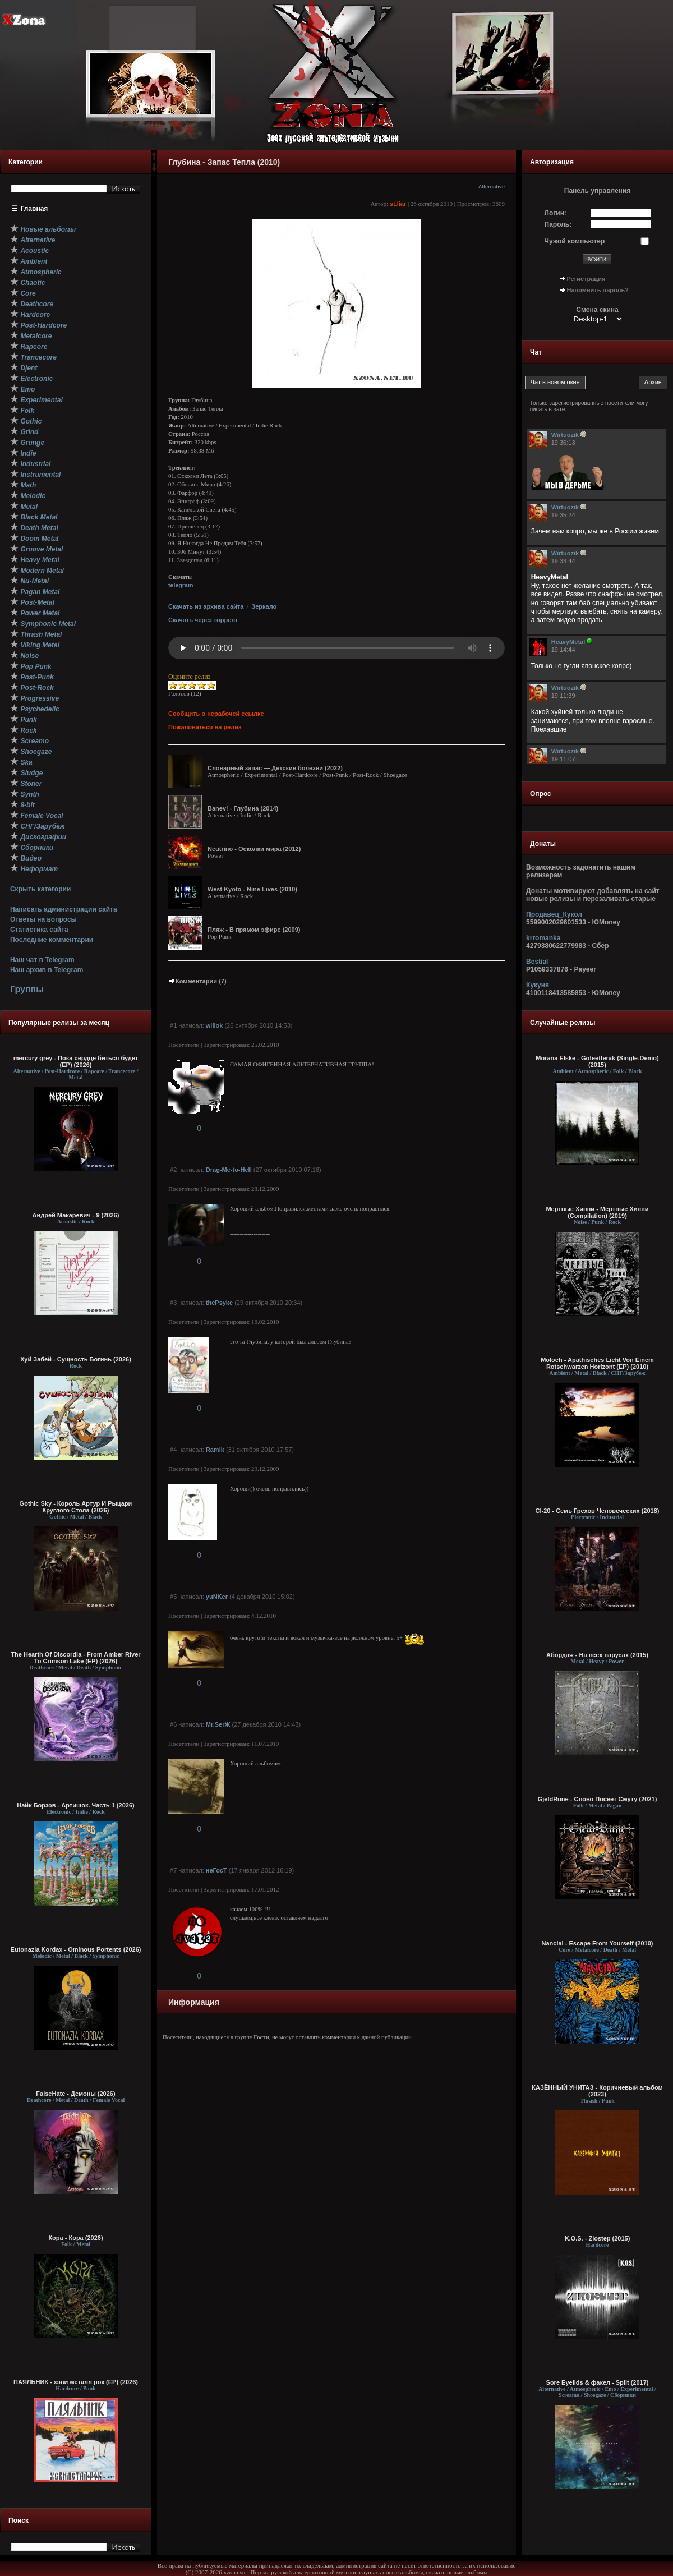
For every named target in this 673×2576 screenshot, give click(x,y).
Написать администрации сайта (63, 909)
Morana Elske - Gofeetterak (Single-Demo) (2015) (597, 1061)
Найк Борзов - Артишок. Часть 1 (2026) (75, 1805)
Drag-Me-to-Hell (229, 1169)
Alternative (491, 187)
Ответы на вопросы (43, 919)
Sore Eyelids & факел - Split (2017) (597, 2382)
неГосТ (216, 1870)
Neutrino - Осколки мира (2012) (254, 848)
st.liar (398, 203)
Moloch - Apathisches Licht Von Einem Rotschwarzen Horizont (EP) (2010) (597, 1363)
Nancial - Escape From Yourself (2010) (597, 1943)
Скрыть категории (40, 889)
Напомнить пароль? (598, 290)
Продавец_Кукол (554, 914)
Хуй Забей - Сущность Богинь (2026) (75, 1359)
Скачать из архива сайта (205, 606)
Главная (34, 209)
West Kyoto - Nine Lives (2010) (252, 889)
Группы (27, 989)
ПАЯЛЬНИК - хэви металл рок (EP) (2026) (75, 2382)
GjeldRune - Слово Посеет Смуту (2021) (597, 1799)
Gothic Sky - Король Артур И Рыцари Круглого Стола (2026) (76, 1507)
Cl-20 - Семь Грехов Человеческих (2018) (597, 1510)
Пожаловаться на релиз (204, 727)
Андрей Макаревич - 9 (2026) (76, 1215)
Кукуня (537, 985)
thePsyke (219, 1302)
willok (214, 1025)
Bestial (537, 961)
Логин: (555, 213)
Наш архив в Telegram (46, 970)
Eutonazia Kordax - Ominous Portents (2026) (76, 1949)
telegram (180, 585)
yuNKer (217, 1596)
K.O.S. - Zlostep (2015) (597, 2238)
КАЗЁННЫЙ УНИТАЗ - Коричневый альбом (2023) (597, 2090)
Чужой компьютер (575, 241)
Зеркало (263, 606)
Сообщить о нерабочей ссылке (216, 713)
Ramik (215, 1449)
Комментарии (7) (197, 981)
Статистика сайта (39, 929)
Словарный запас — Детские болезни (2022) (275, 768)
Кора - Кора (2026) (75, 2237)
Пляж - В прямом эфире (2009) (254, 929)
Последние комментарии (51, 940)
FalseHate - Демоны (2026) (75, 2093)
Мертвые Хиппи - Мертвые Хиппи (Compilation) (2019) (597, 1212)
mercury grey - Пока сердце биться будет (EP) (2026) (76, 1061)
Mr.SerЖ (218, 1724)
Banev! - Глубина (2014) (243, 808)
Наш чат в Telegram (42, 960)
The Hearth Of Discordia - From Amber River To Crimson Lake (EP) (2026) (75, 1657)
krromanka (543, 938)
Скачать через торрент (203, 620)
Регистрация (586, 278)
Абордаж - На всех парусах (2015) (597, 1655)
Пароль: (558, 224)
